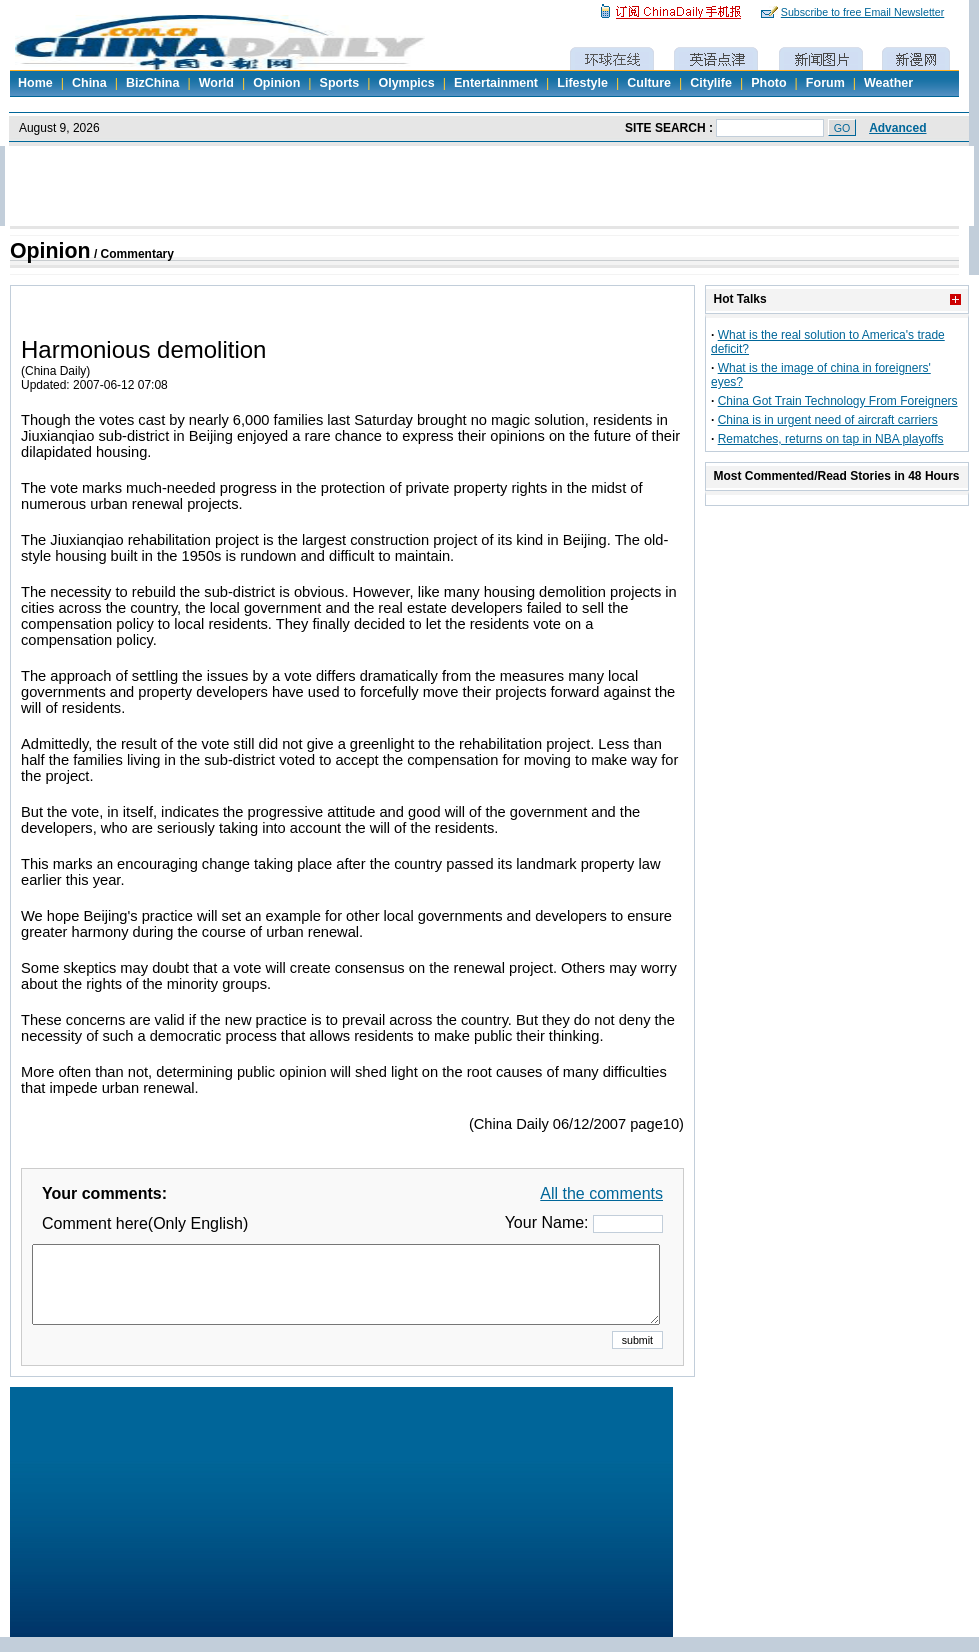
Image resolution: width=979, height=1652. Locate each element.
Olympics (406, 83)
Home (35, 83)
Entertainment (496, 83)
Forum (825, 83)
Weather (888, 83)
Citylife (711, 83)
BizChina (152, 83)
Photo (768, 83)
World (216, 83)
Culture (649, 83)
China (89, 83)
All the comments (601, 1193)
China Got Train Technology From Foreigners (838, 401)
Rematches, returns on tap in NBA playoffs (831, 439)
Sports (340, 83)
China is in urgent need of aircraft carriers (828, 420)
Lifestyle (582, 83)
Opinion (276, 83)
